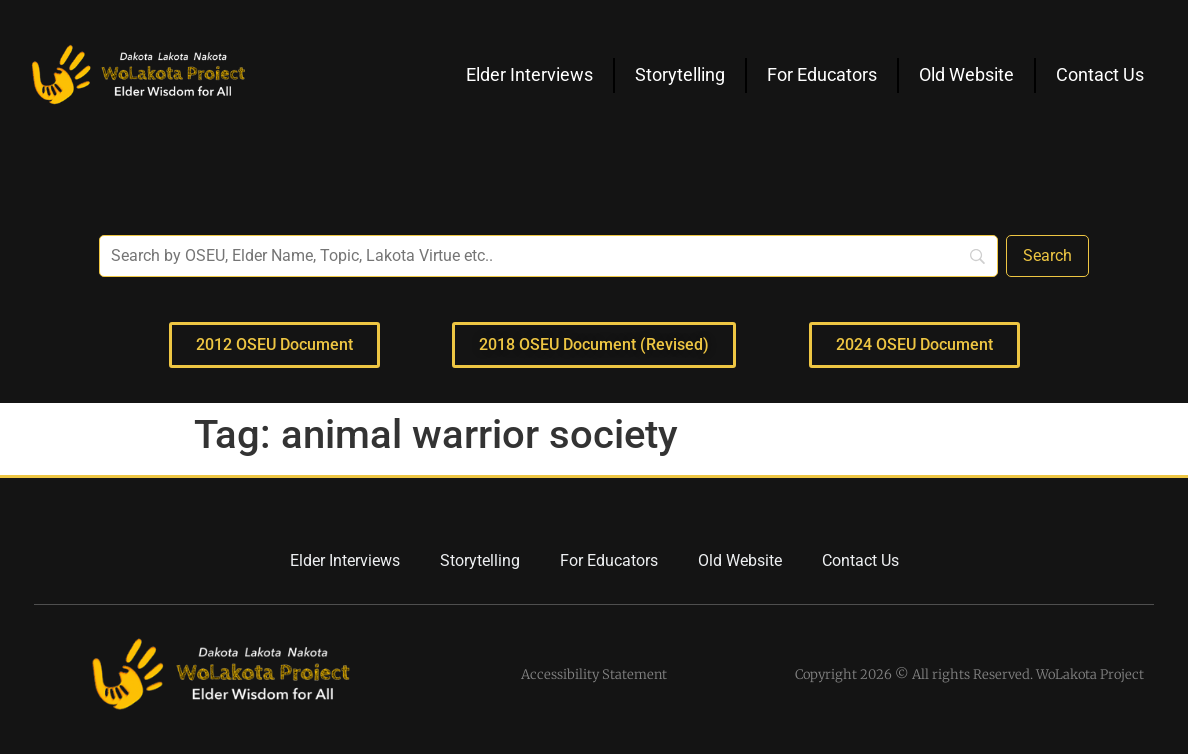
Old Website (966, 74)
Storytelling (680, 74)
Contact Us (1100, 74)
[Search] (1047, 256)
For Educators (822, 74)
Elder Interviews (529, 74)
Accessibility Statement (594, 674)
